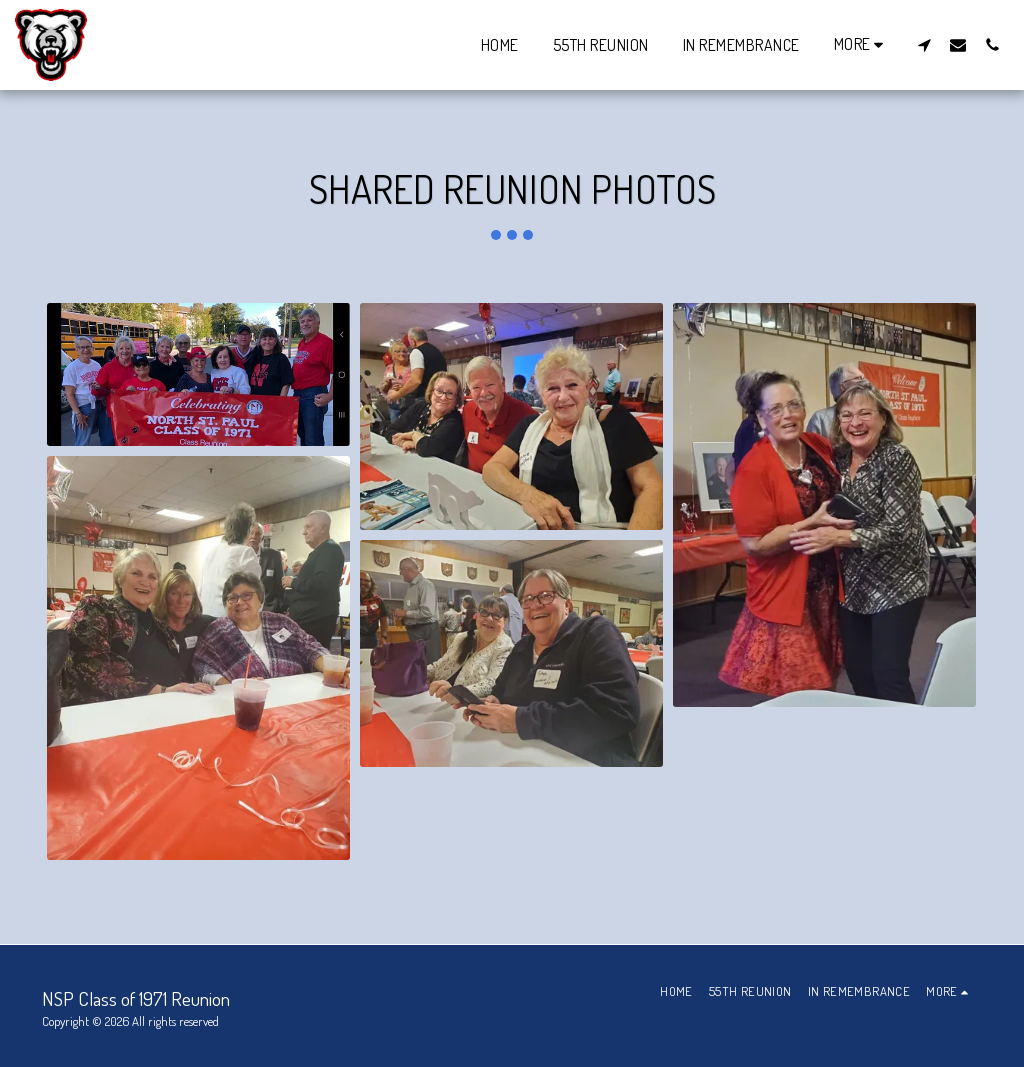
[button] (924, 44)
